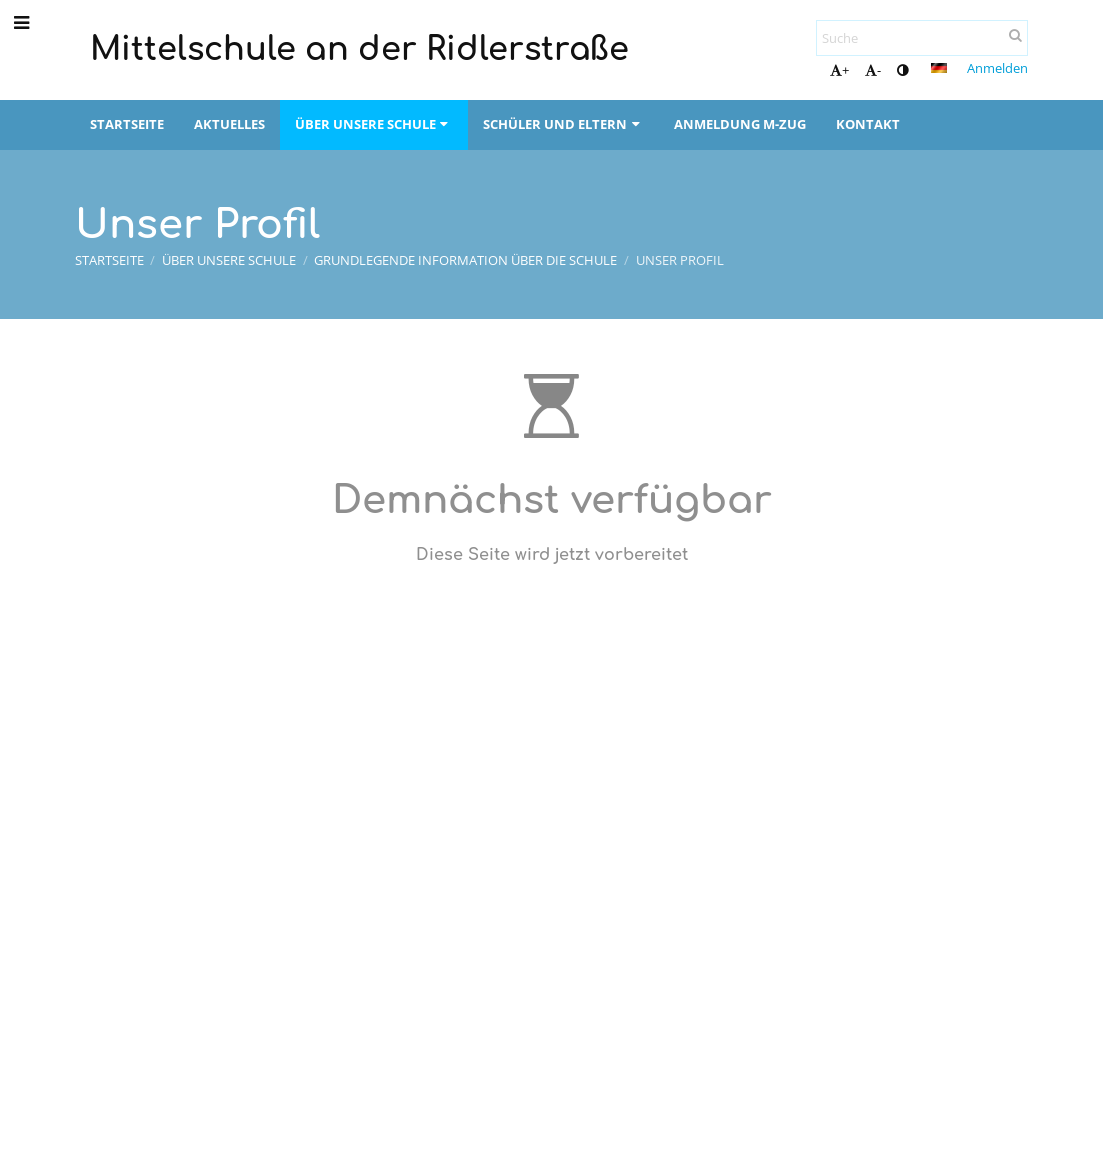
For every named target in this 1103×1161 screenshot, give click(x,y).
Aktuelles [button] (229, 124)
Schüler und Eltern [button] (563, 124)
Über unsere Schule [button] (374, 124)
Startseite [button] (127, 124)
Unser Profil (680, 260)
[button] (939, 68)
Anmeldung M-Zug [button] (740, 124)
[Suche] (922, 38)
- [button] (873, 70)
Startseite (109, 260)
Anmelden (997, 68)
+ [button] (839, 70)
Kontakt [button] (868, 124)
